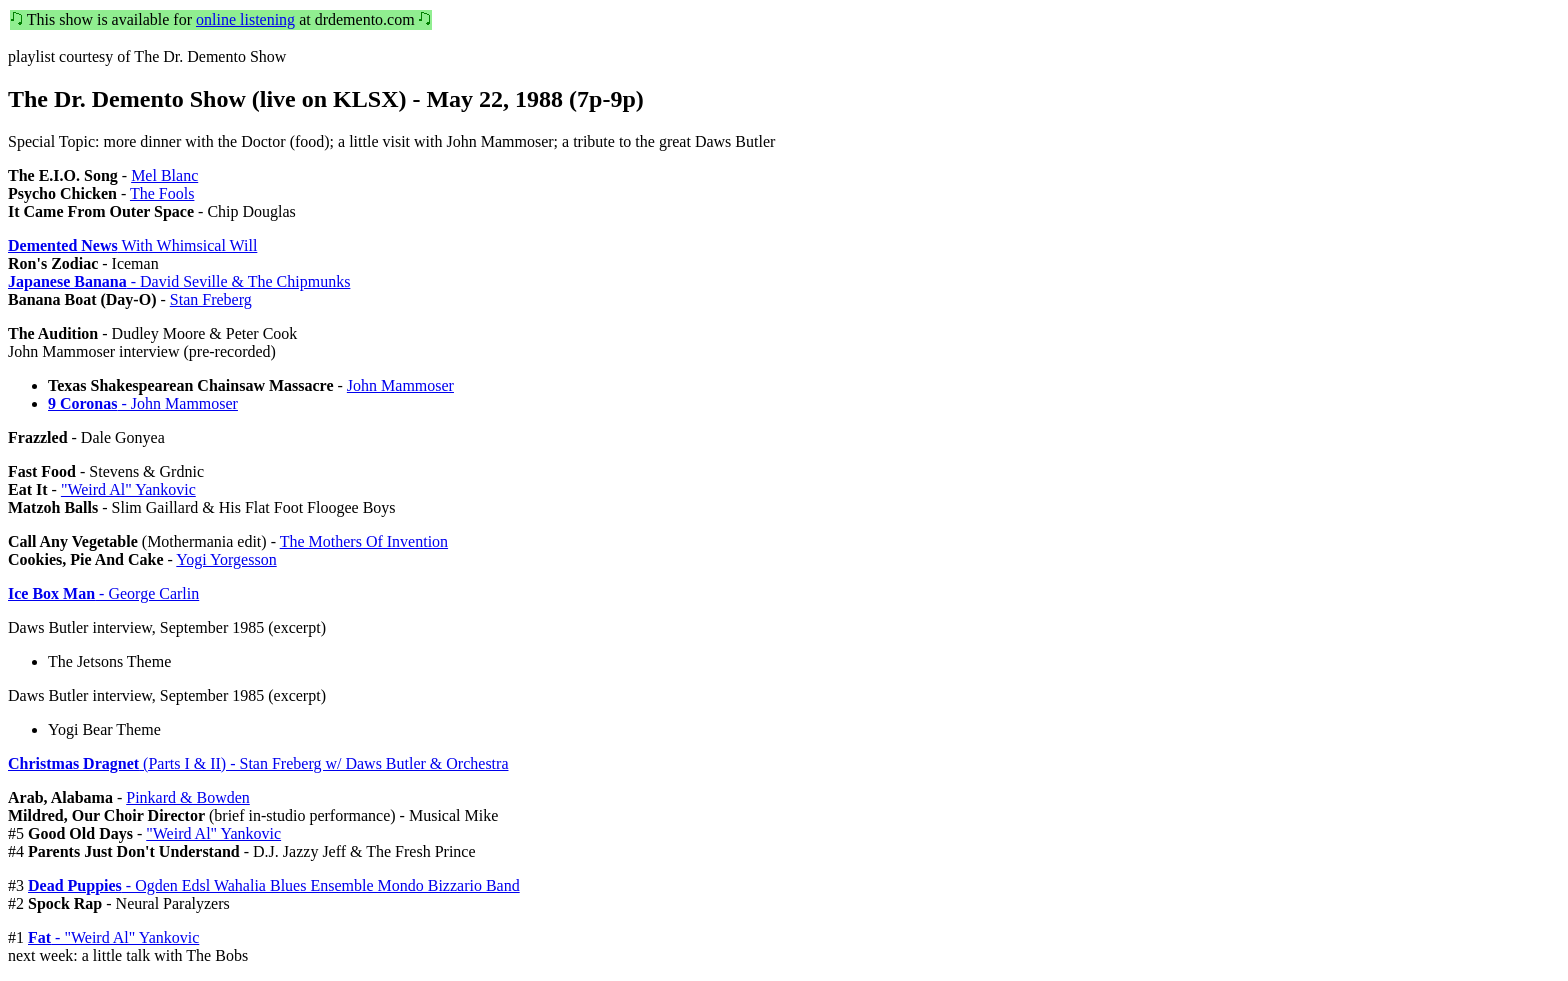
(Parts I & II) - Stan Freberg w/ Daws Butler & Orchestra (258, 763)
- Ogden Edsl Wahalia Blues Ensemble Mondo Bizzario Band (274, 885)
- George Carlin (103, 593)
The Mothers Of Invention (364, 541)
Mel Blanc (164, 175)
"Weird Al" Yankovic (128, 489)
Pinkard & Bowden (188, 797)
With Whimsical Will (132, 245)
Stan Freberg (211, 299)
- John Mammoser (143, 403)
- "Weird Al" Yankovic (113, 937)
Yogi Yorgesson (226, 559)
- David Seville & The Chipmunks (179, 281)
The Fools (162, 193)
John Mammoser (400, 385)
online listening (245, 19)
